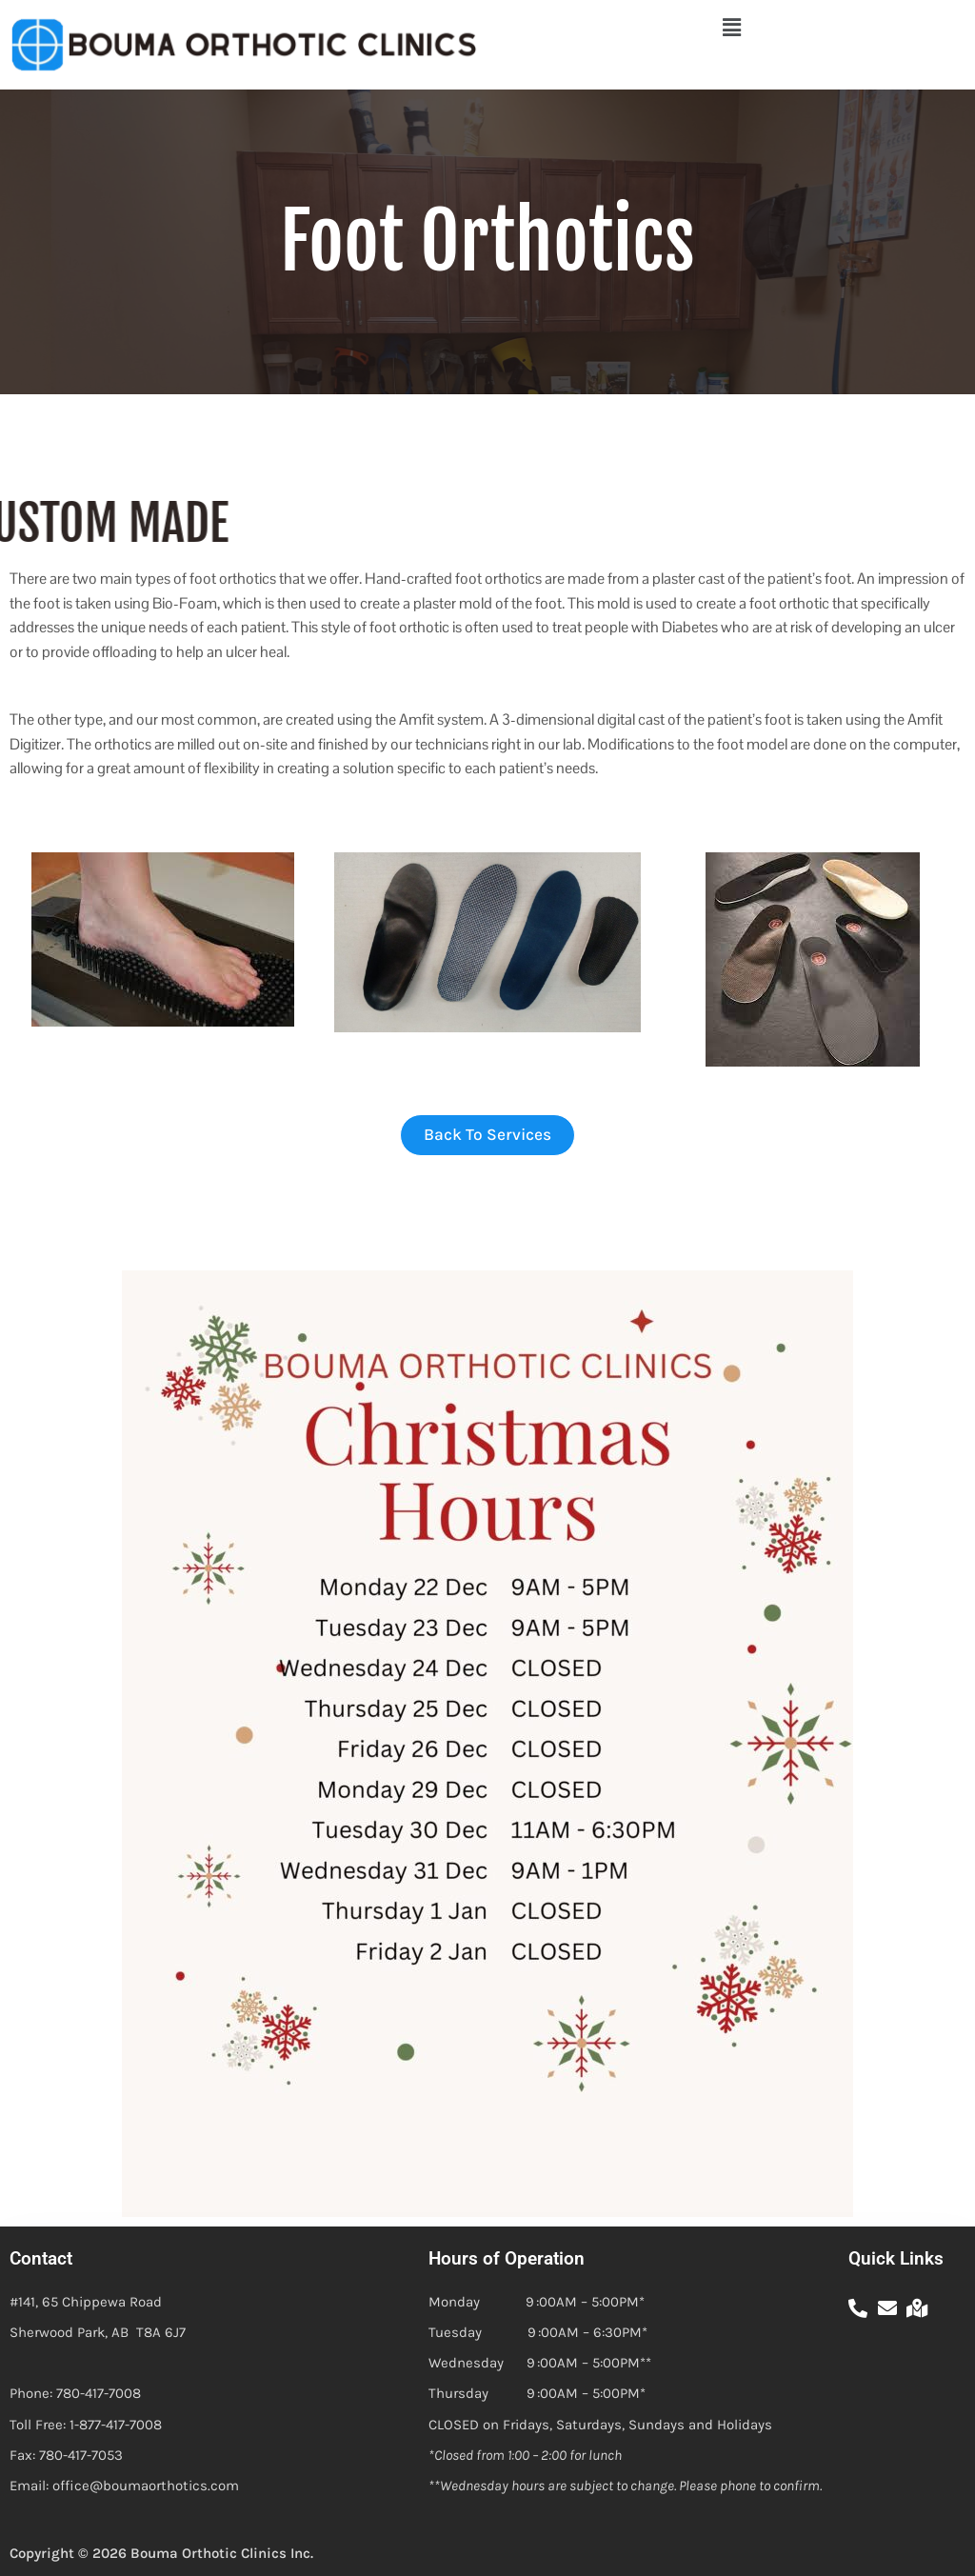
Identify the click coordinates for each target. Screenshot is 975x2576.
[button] (731, 28)
